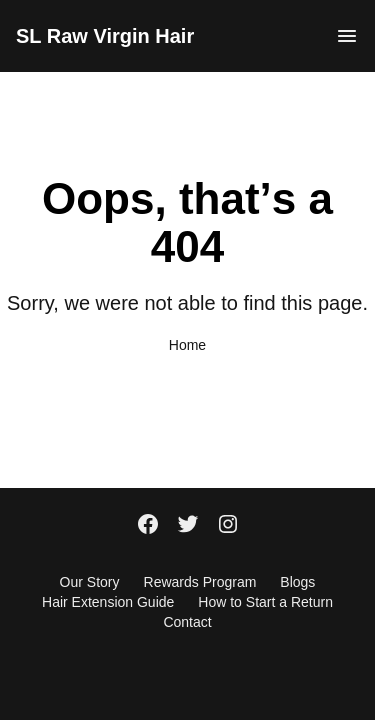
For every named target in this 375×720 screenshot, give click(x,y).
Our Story (90, 582)
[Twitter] (188, 526)
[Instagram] (228, 526)
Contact (187, 622)
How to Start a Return (265, 602)
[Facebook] (148, 526)
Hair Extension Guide (108, 602)
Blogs (297, 582)
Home (187, 345)
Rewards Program (200, 582)
